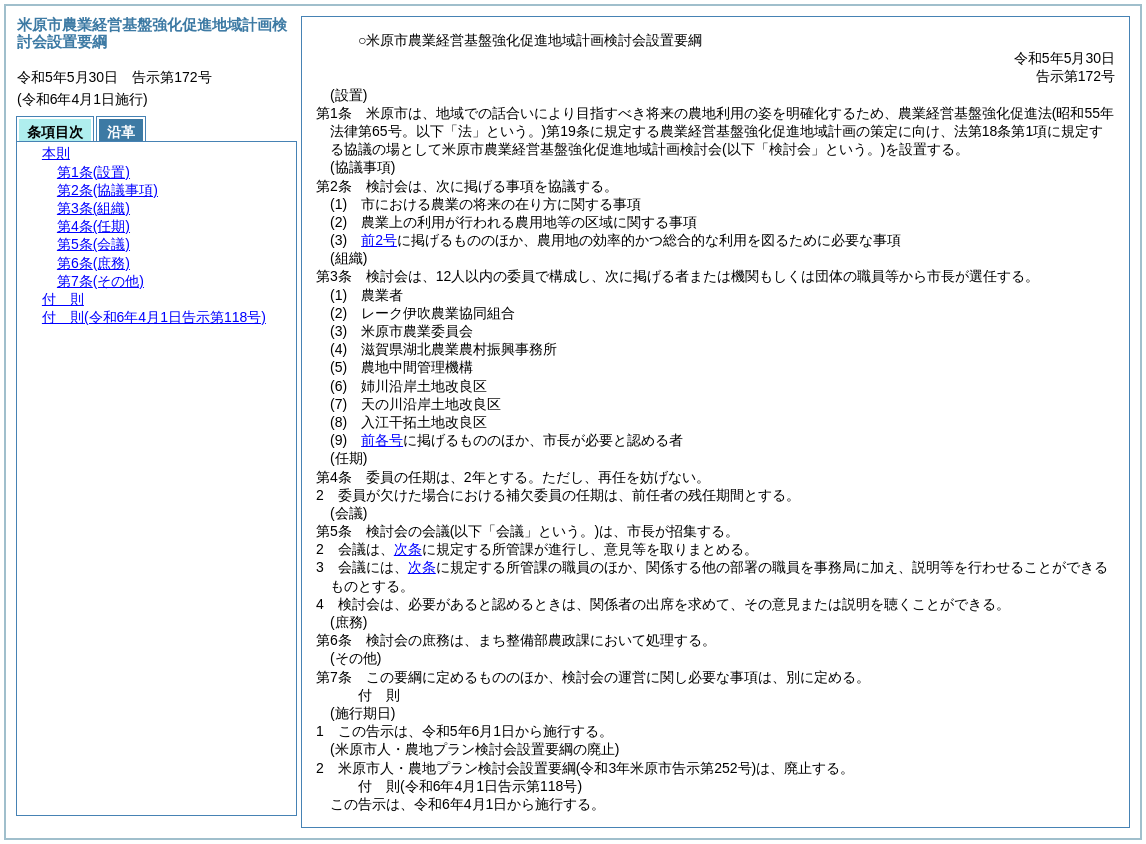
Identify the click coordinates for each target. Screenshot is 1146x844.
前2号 (379, 240)
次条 (408, 549)
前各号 (382, 440)
